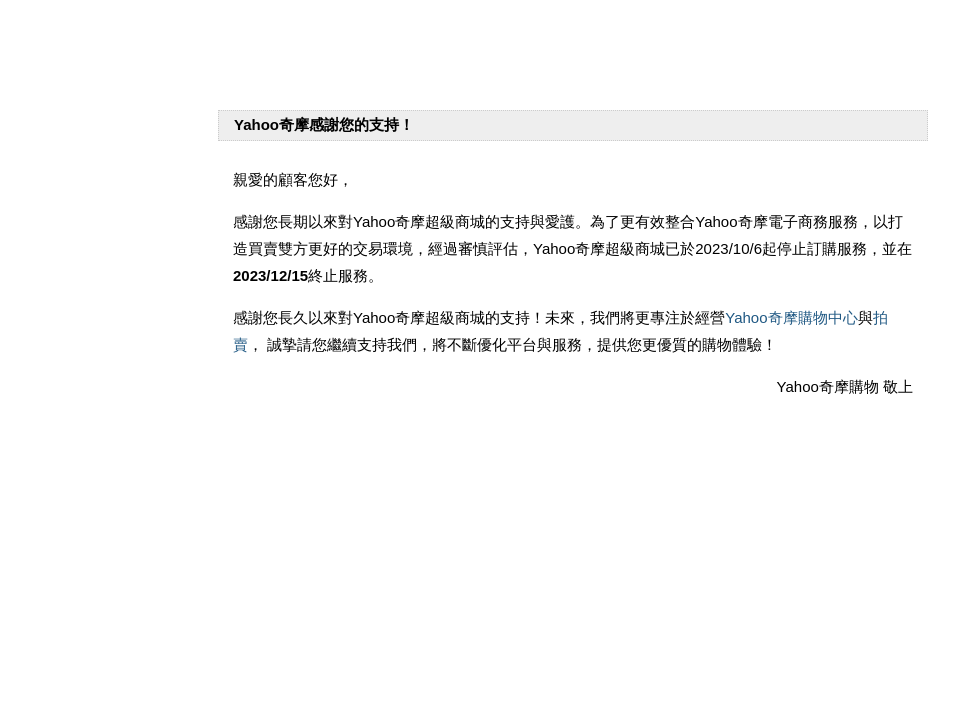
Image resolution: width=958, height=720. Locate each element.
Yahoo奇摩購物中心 (791, 317)
